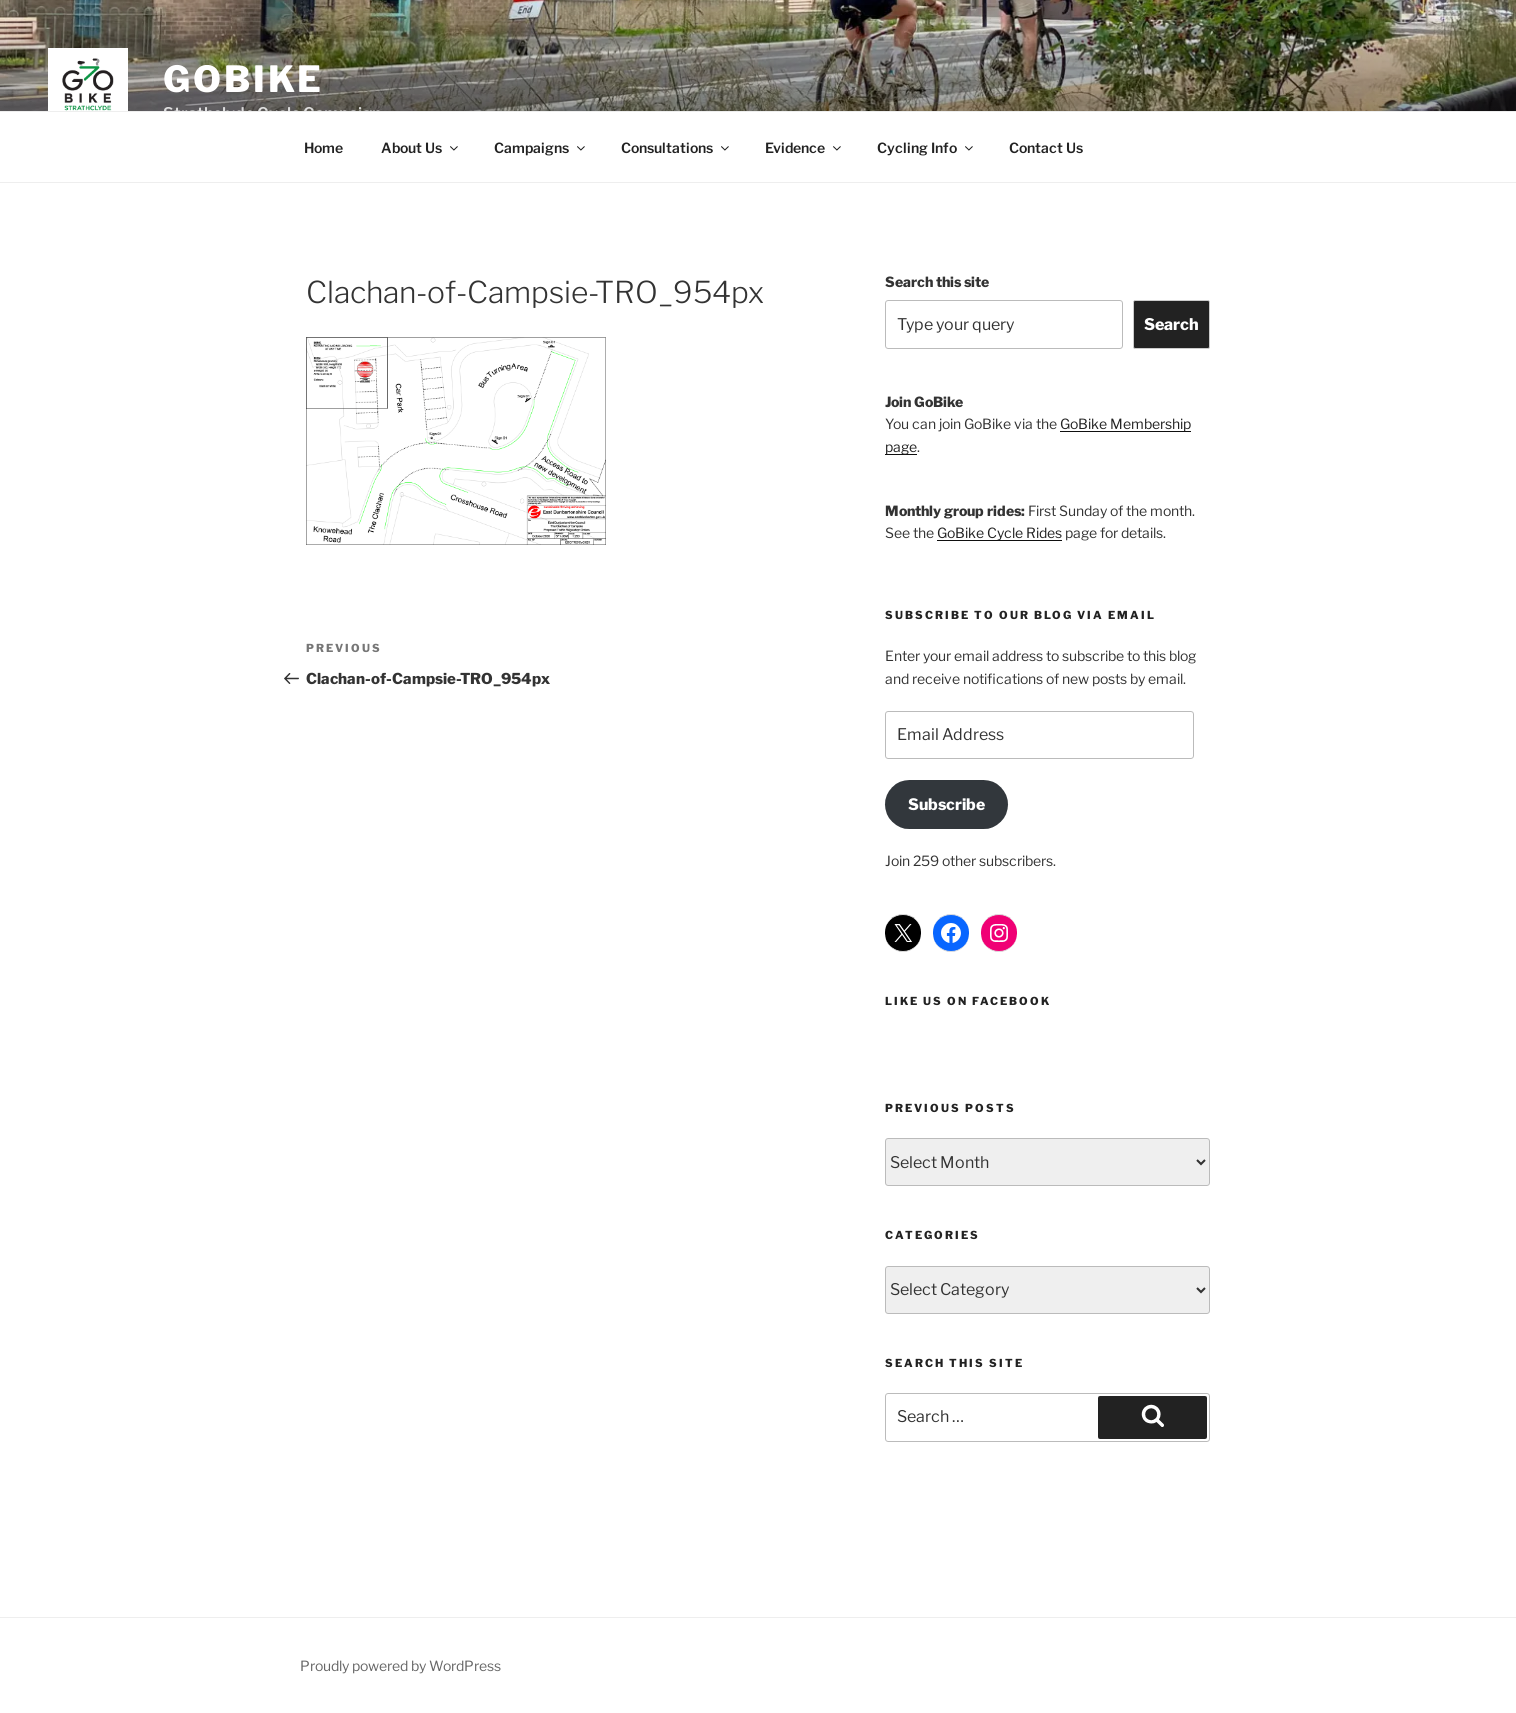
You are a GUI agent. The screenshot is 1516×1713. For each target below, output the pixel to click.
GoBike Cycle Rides (999, 532)
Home (323, 147)
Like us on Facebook (968, 1001)
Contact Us (1046, 147)
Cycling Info (926, 147)
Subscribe (946, 804)
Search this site (937, 281)
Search (1171, 324)
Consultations (676, 147)
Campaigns (541, 147)
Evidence (804, 147)
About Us (421, 147)
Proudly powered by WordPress (400, 1665)
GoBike (243, 79)
